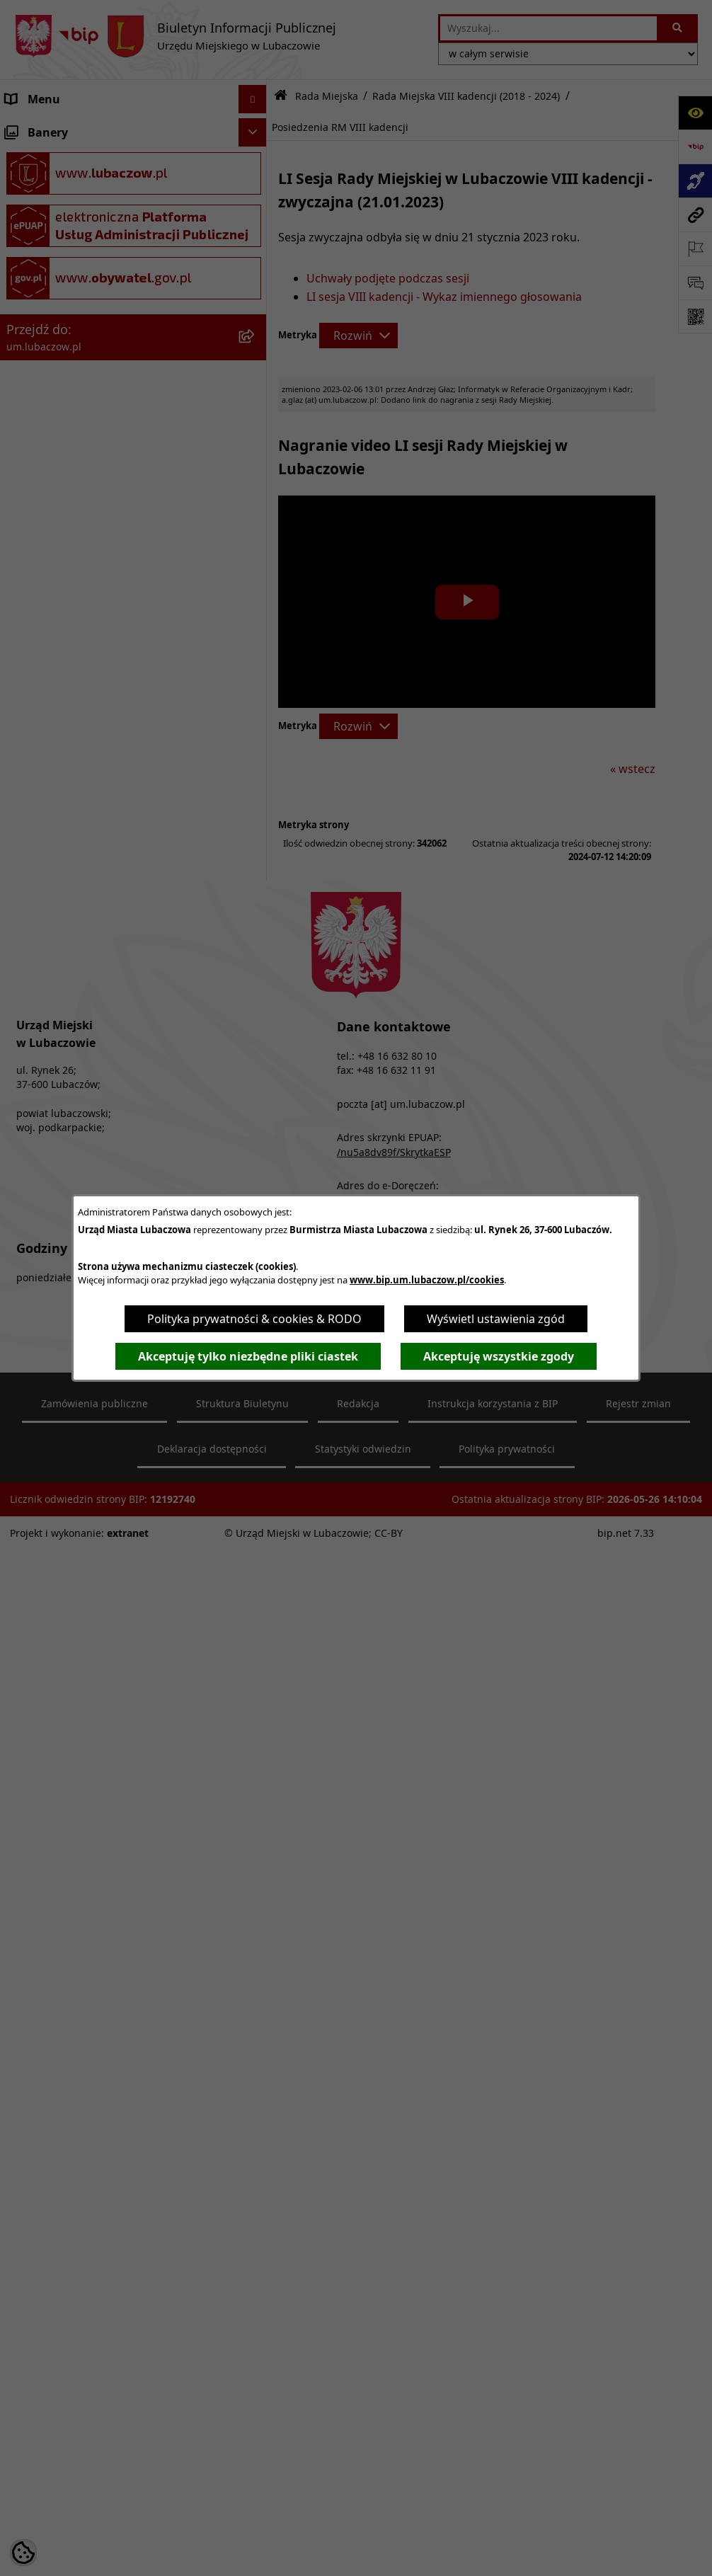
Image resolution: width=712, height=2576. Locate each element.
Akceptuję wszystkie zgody (498, 1356)
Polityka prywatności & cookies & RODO (254, 1319)
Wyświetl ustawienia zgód (496, 1319)
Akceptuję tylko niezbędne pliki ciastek (248, 1356)
